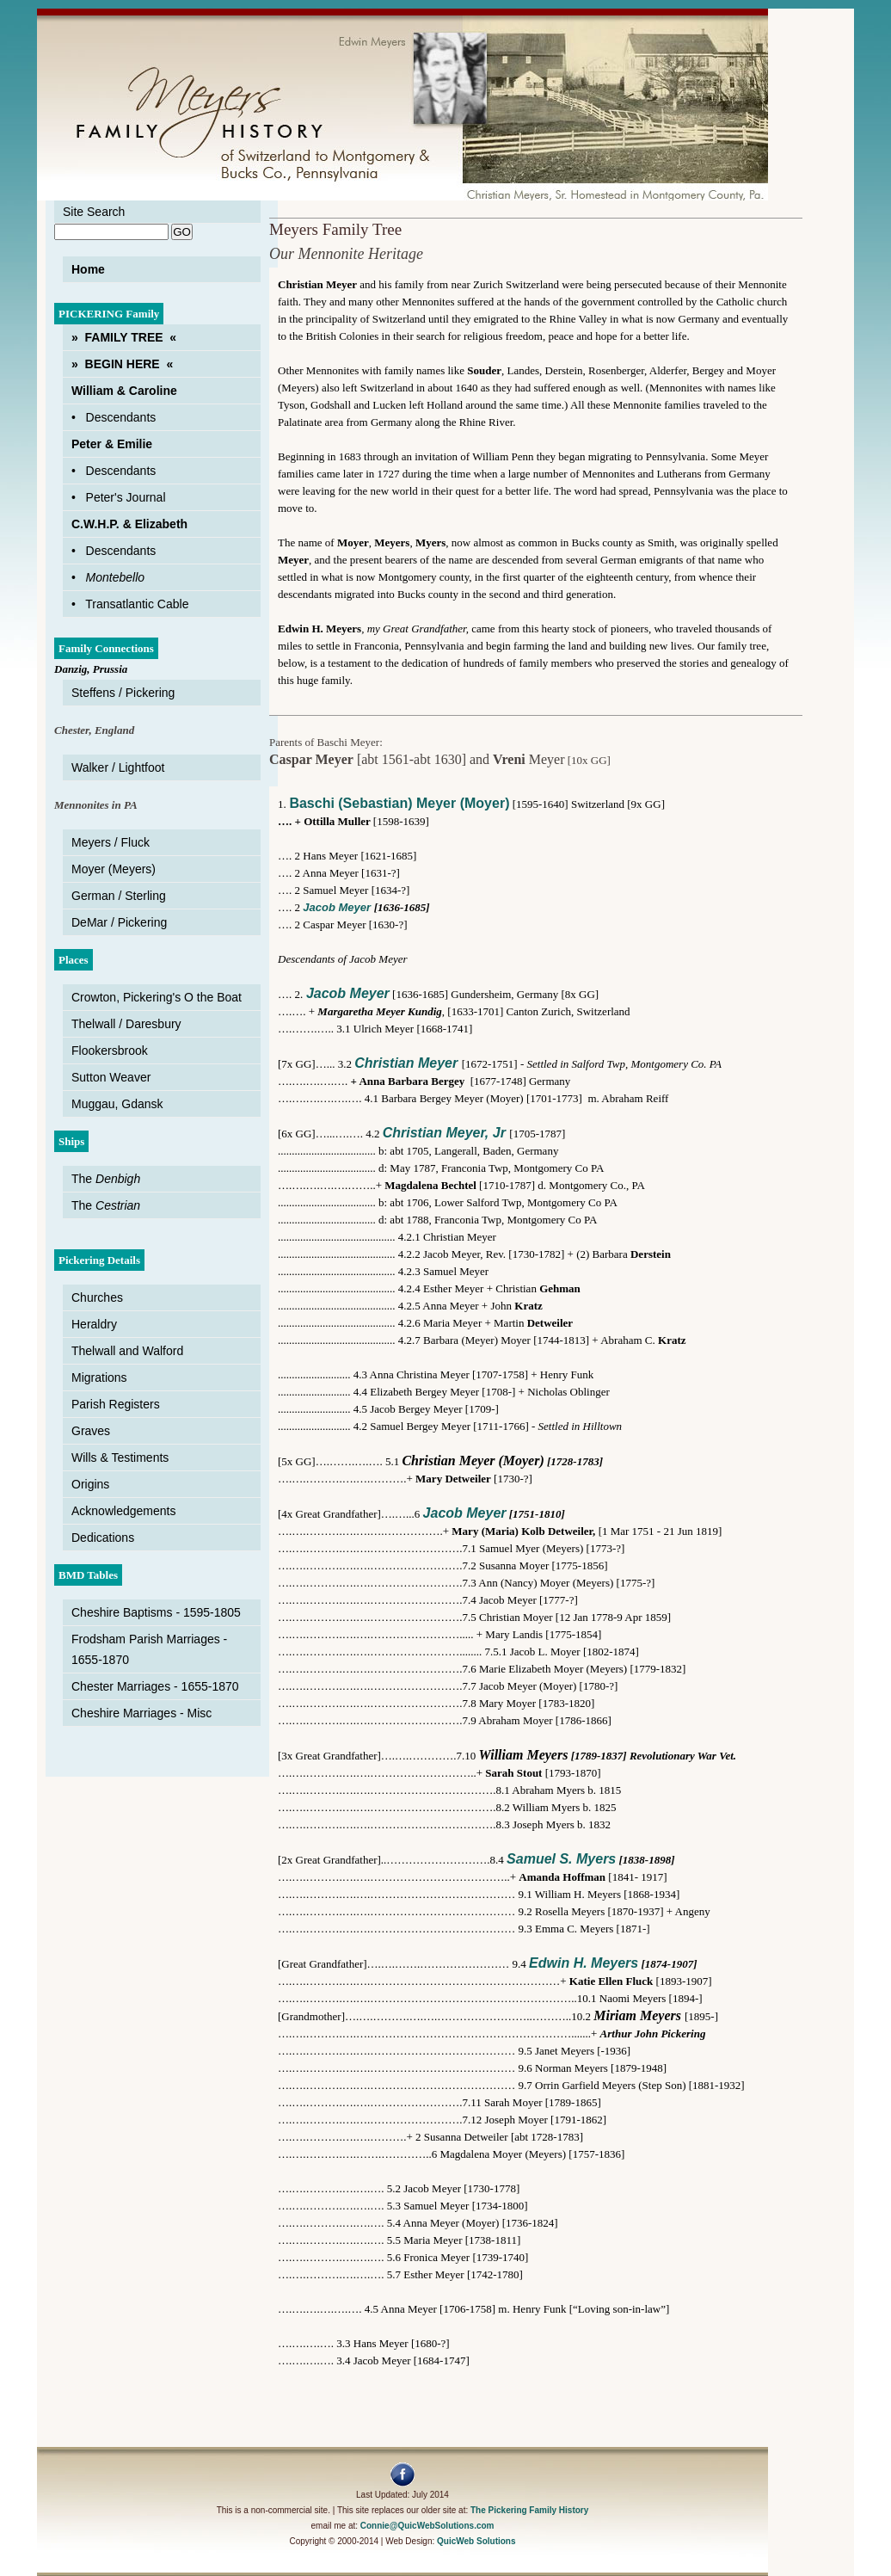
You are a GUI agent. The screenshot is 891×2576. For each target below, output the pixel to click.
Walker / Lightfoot (117, 767)
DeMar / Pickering (119, 922)
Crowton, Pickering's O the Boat (156, 997)
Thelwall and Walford (127, 1351)
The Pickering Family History (529, 2510)
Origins (90, 1484)
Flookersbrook (109, 1050)
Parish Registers (115, 1404)
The (105, 1179)
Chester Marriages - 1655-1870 (155, 1686)
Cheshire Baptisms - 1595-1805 (156, 1612)
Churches (97, 1297)
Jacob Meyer (338, 907)
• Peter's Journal (118, 497)
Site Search (94, 212)
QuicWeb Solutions (476, 2541)
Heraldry (94, 1324)
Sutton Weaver (111, 1077)
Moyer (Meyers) (113, 869)
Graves (90, 1431)
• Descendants (113, 417)
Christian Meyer (406, 1063)
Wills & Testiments (120, 1457)
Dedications (102, 1537)
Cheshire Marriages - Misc (141, 1713)
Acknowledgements (123, 1511)
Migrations (99, 1377)
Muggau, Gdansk (117, 1104)
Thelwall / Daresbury (126, 1024)
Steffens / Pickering (123, 692)
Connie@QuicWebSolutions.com (427, 2525)
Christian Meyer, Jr (444, 1132)
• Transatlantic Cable (129, 604)
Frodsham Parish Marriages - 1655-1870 (149, 1649)
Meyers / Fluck (110, 842)
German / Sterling (118, 896)
